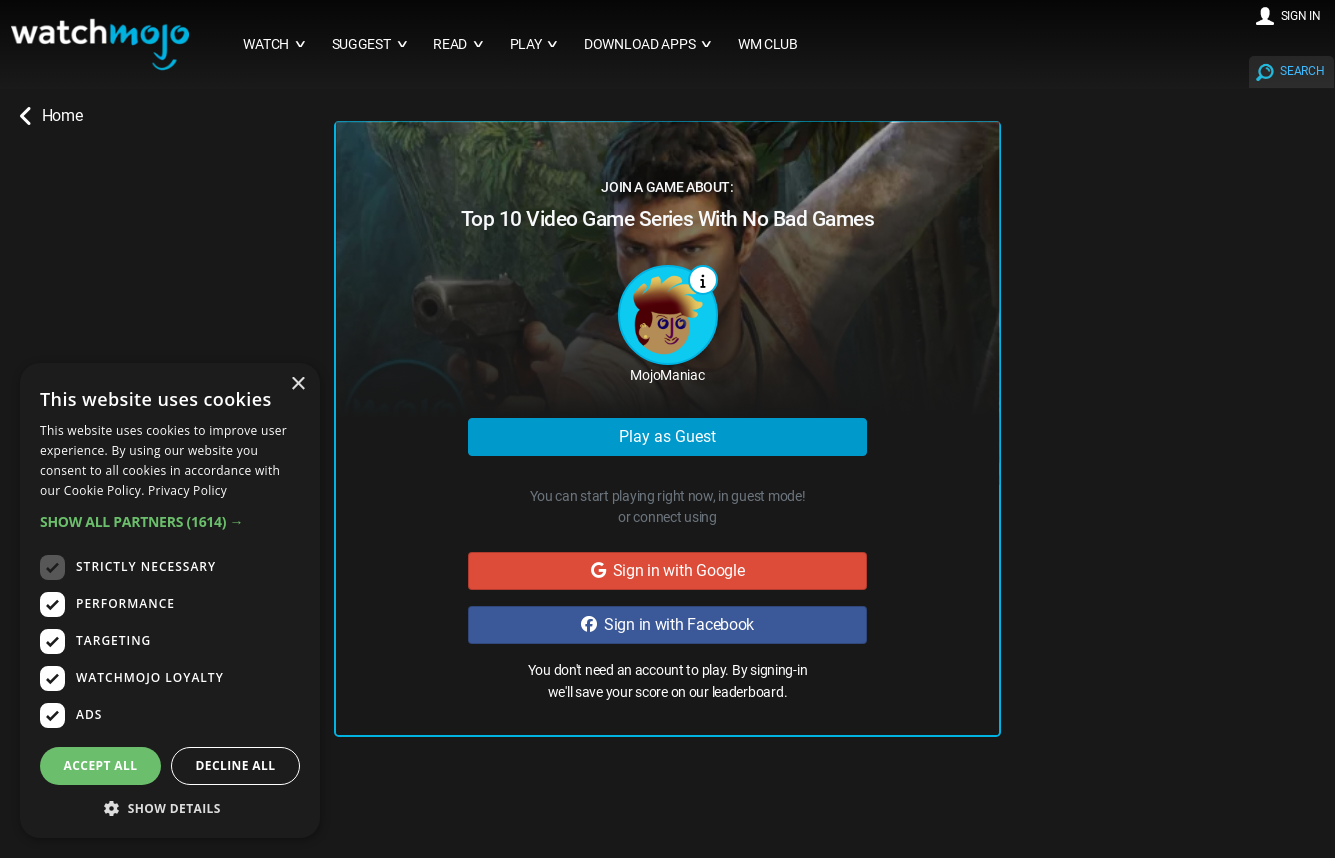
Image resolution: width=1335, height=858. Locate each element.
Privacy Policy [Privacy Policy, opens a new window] (187, 490)
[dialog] (170, 600)
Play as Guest (667, 436)
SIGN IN (1301, 16)
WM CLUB (768, 44)
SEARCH (1302, 71)
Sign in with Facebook (667, 624)
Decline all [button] (236, 765)
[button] (170, 521)
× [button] (297, 384)
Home (51, 116)
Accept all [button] (101, 765)
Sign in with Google (668, 570)
